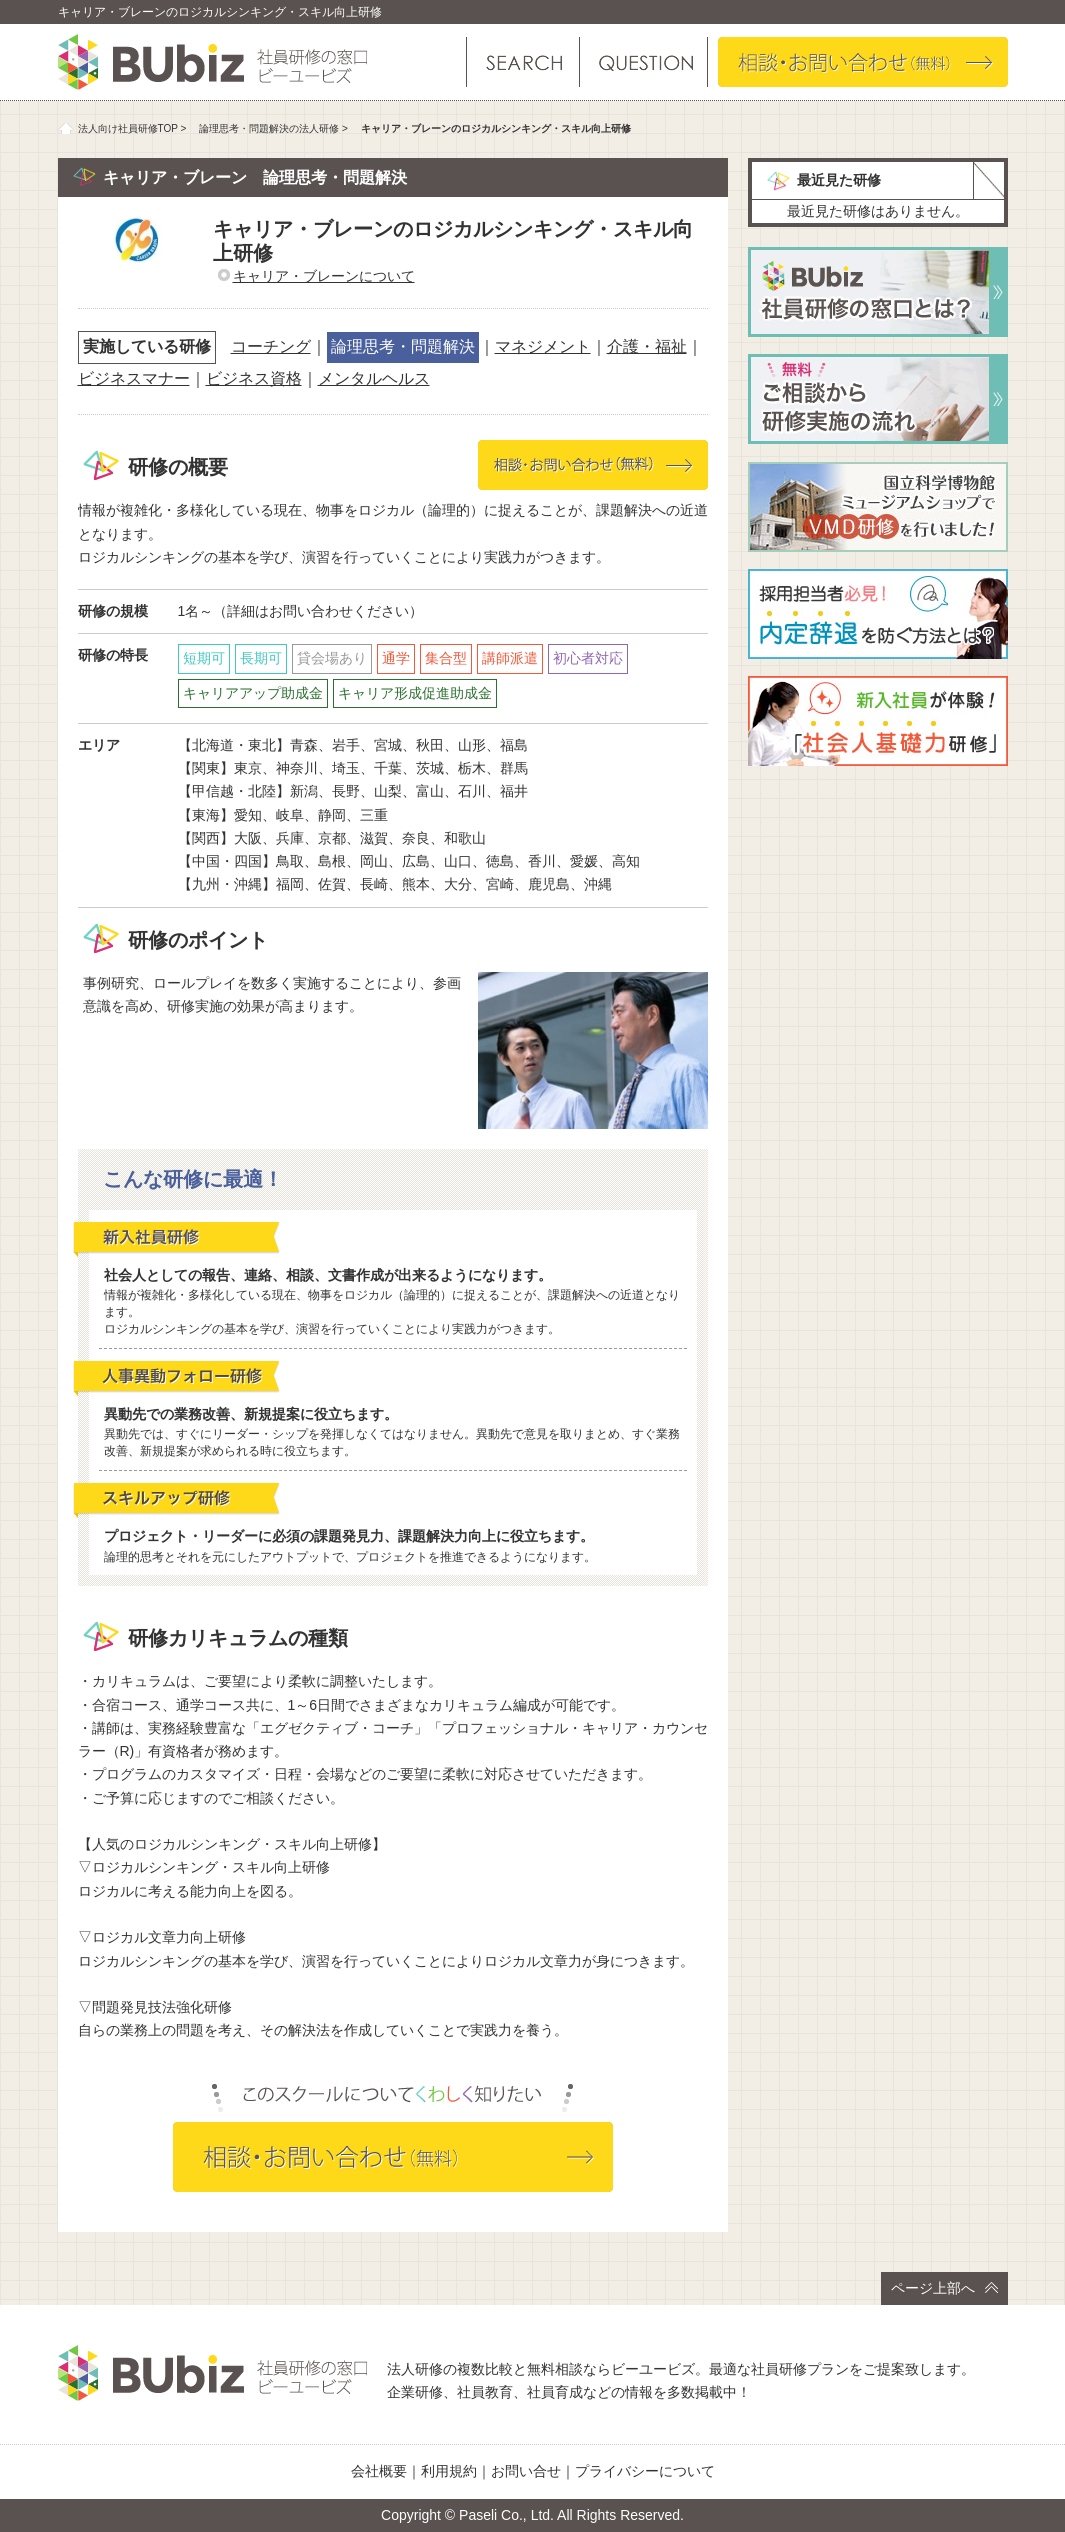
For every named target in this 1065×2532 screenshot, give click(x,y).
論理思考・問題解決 (403, 346)
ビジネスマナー (134, 378)
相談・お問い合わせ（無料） (863, 62)
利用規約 (449, 2471)
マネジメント (543, 346)
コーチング (271, 346)
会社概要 (379, 2471)
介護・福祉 (647, 346)
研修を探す (523, 62)
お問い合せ (526, 2471)
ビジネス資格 (254, 378)
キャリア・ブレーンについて (324, 276)
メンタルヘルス (374, 378)
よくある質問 (642, 62)
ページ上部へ (944, 2288)
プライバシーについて (645, 2471)
